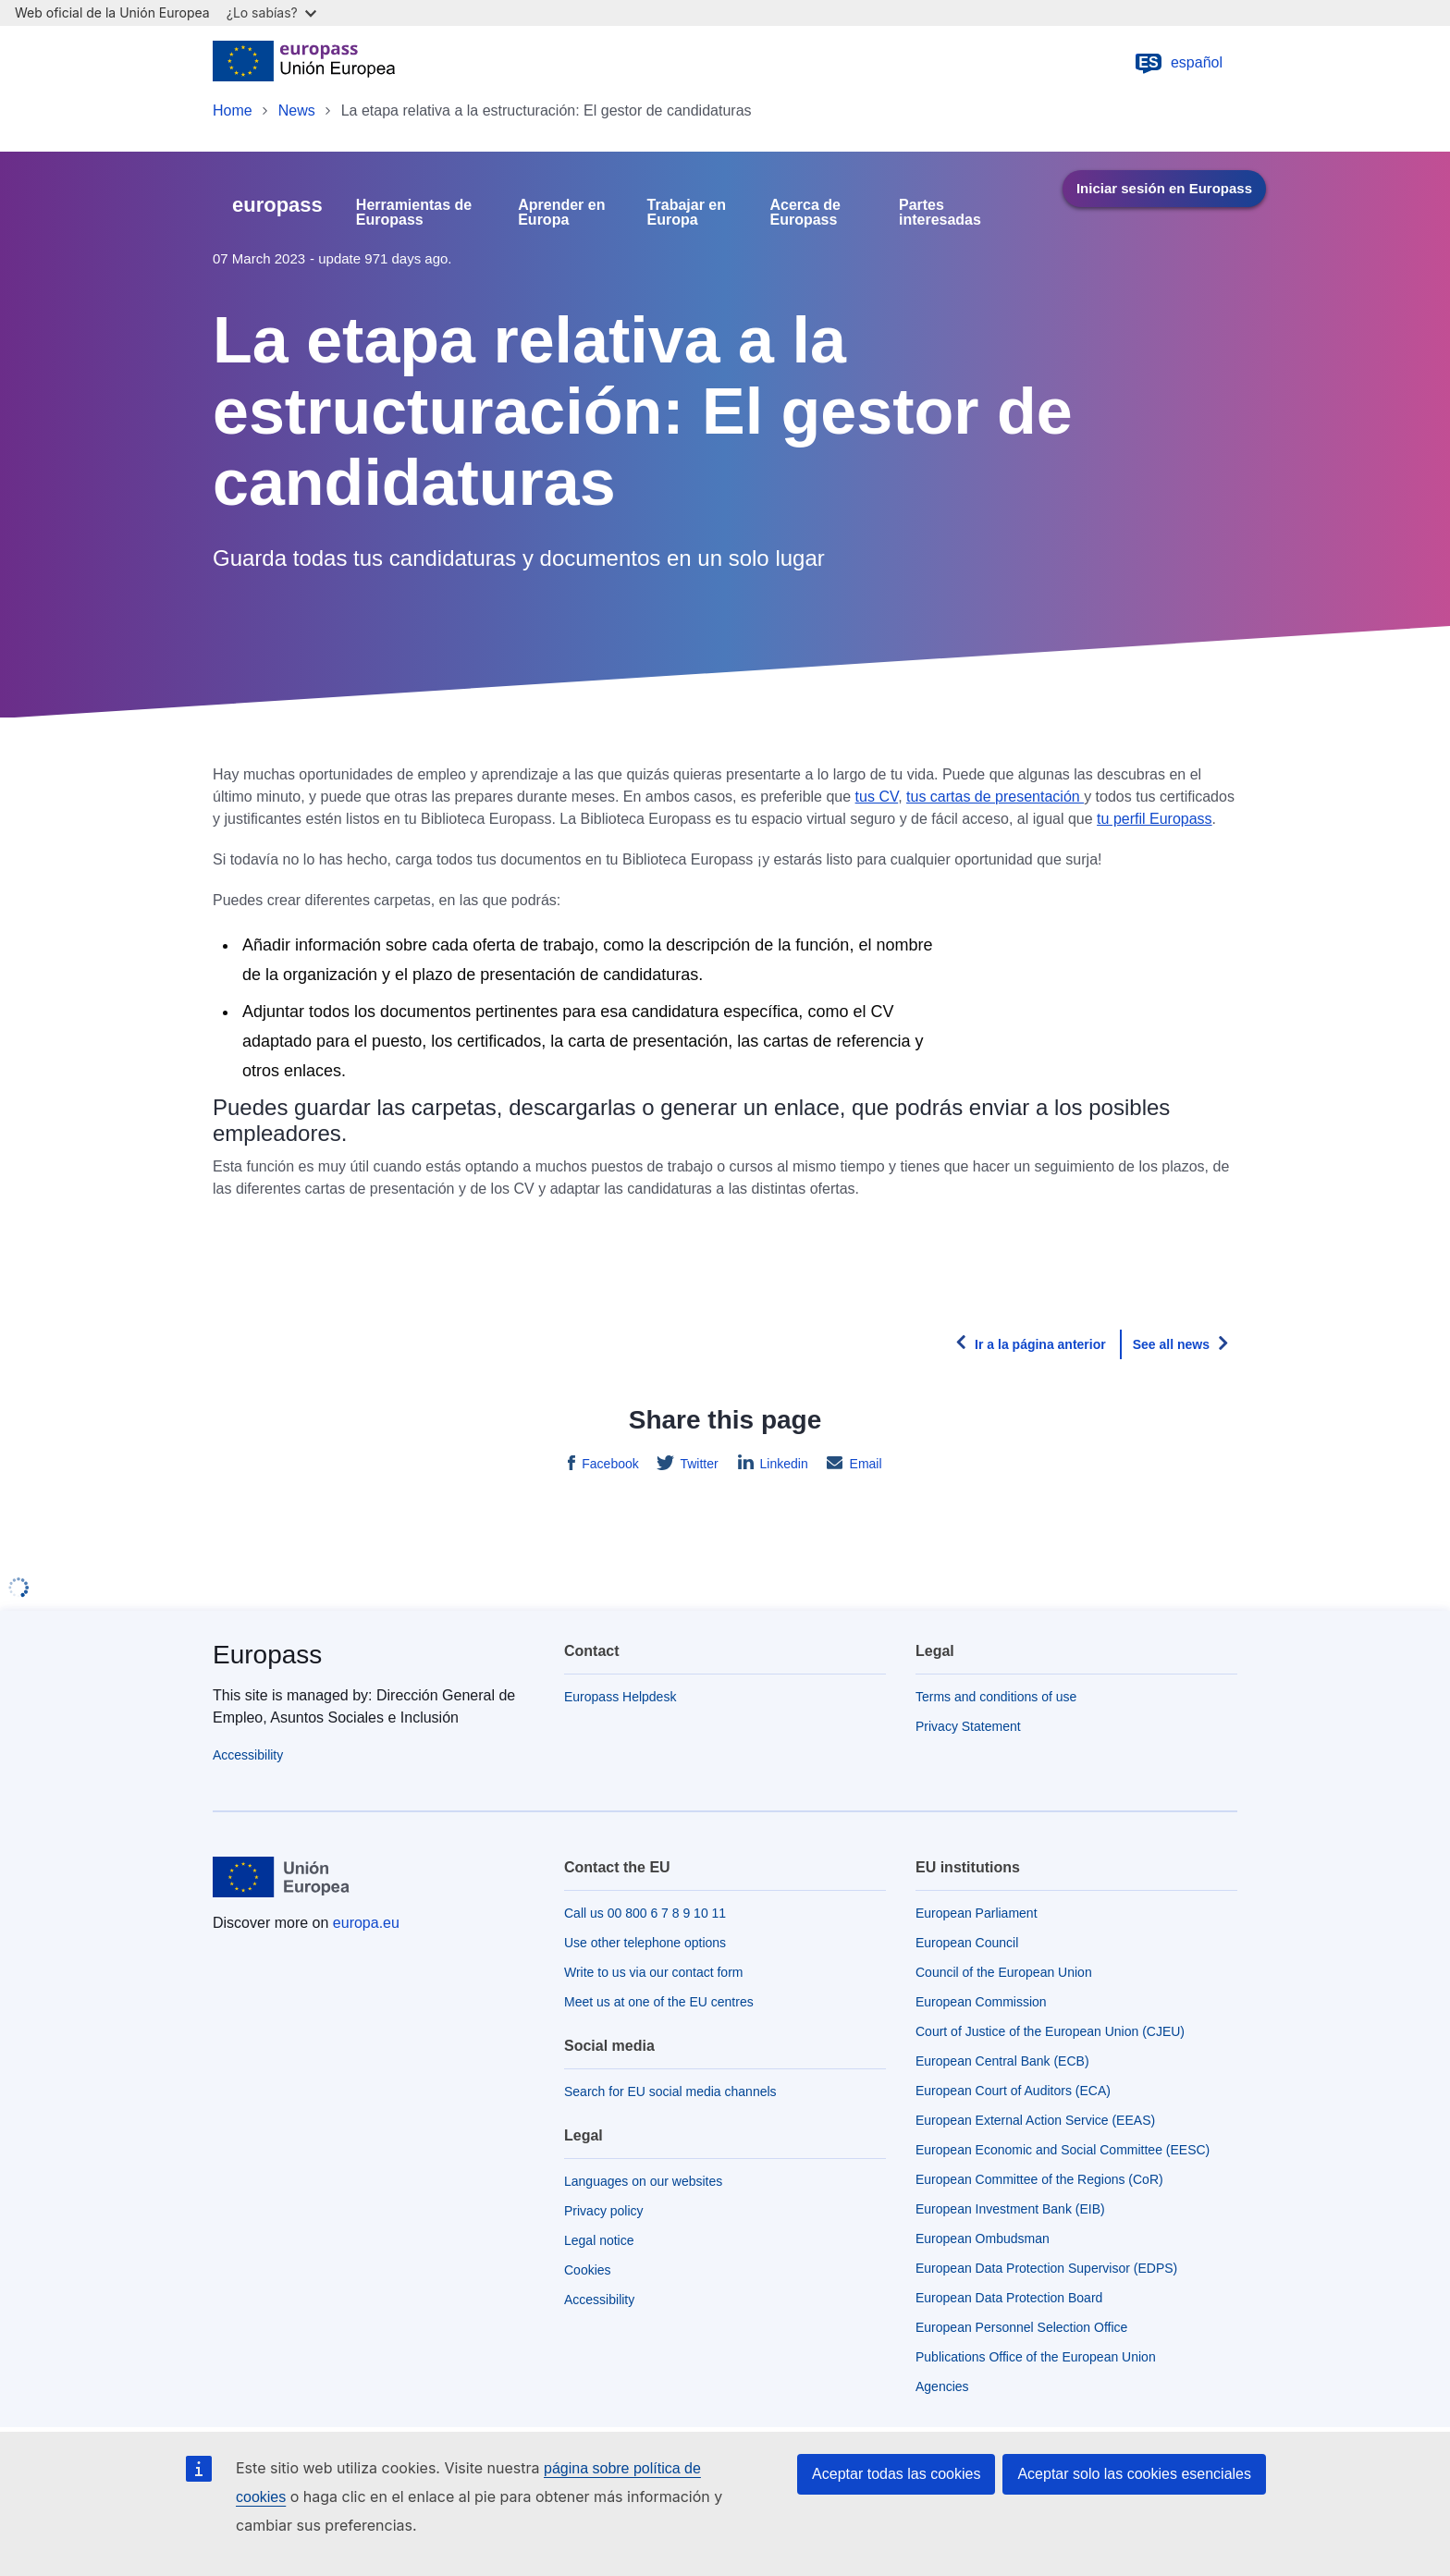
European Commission (981, 2001)
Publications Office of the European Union (1035, 2356)
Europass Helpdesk (620, 1696)
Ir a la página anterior (1040, 1344)
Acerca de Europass (806, 212)
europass (277, 204)
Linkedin (782, 1463)
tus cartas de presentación (995, 796)
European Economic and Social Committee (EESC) (1062, 2149)
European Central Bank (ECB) (1002, 2061)
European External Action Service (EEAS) (1035, 2120)
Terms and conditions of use (995, 1696)
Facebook (608, 1463)
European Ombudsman (982, 2238)
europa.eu (366, 1923)
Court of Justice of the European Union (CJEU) (1050, 2031)
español (1178, 63)
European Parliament (976, 1913)
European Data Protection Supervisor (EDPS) (1046, 2268)
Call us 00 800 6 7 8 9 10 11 (645, 1913)
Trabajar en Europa (686, 212)
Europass (267, 1654)
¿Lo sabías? (271, 12)
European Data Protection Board (1008, 2297)
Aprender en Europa (561, 212)
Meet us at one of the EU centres (659, 2001)
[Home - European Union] (304, 63)
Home (232, 110)
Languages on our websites (643, 2181)
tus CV (877, 796)
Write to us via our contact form (653, 1972)
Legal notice (599, 2240)
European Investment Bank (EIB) (1010, 2209)
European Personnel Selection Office (1021, 2327)
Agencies (942, 2386)
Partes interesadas (940, 212)
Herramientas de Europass (414, 212)
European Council (966, 1942)
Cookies (587, 2270)
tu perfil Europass (1154, 819)
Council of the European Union (1003, 1972)
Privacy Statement (968, 1726)
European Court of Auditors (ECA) (1013, 2090)
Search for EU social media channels (670, 2091)
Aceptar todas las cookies (896, 2474)
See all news (1171, 1344)
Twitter (698, 1463)
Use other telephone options (645, 1942)
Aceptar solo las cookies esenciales (1134, 2474)
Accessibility (248, 1755)
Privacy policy (604, 2210)
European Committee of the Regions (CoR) (1039, 2179)
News (296, 110)
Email (864, 1463)
